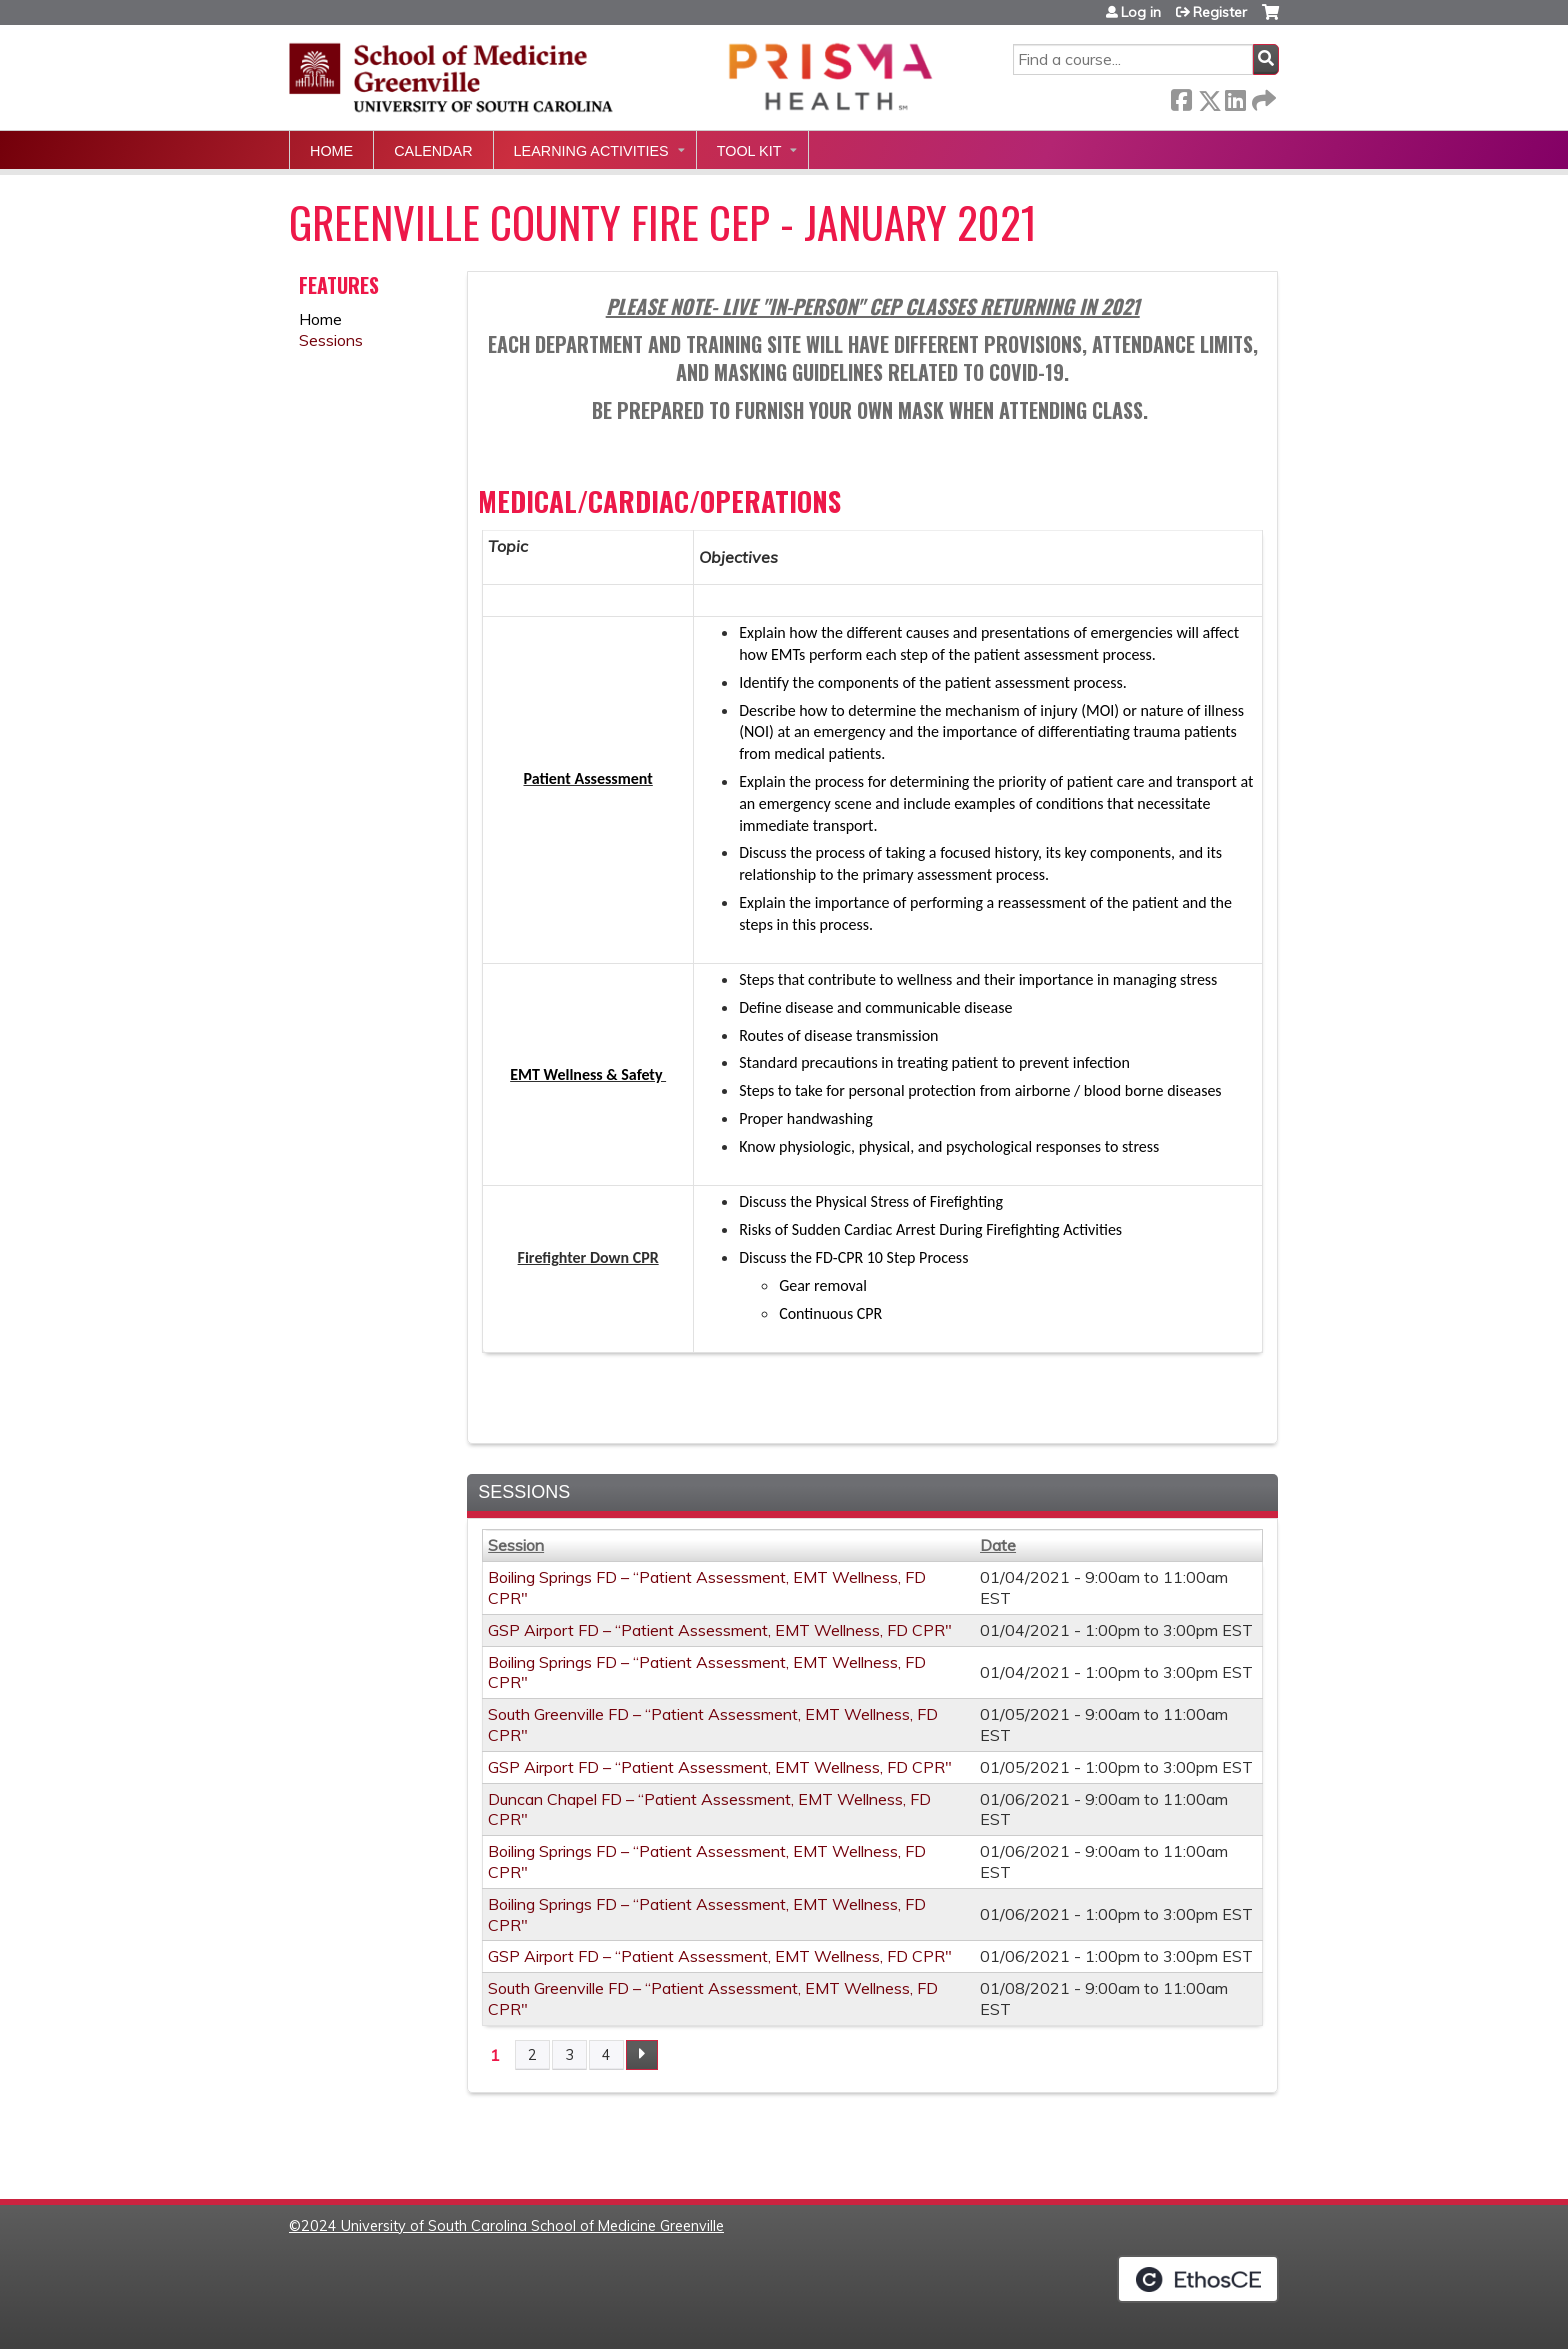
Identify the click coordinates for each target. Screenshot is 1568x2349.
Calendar (433, 151)
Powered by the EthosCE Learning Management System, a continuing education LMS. (1198, 2279)
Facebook (1181, 96)
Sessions (331, 340)
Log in (1141, 12)
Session (516, 1545)
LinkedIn (1235, 96)
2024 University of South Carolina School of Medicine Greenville (512, 2226)
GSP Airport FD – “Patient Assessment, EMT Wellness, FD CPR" (720, 1630)
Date (998, 1545)
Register (1220, 12)
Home (331, 151)
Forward (1262, 96)
